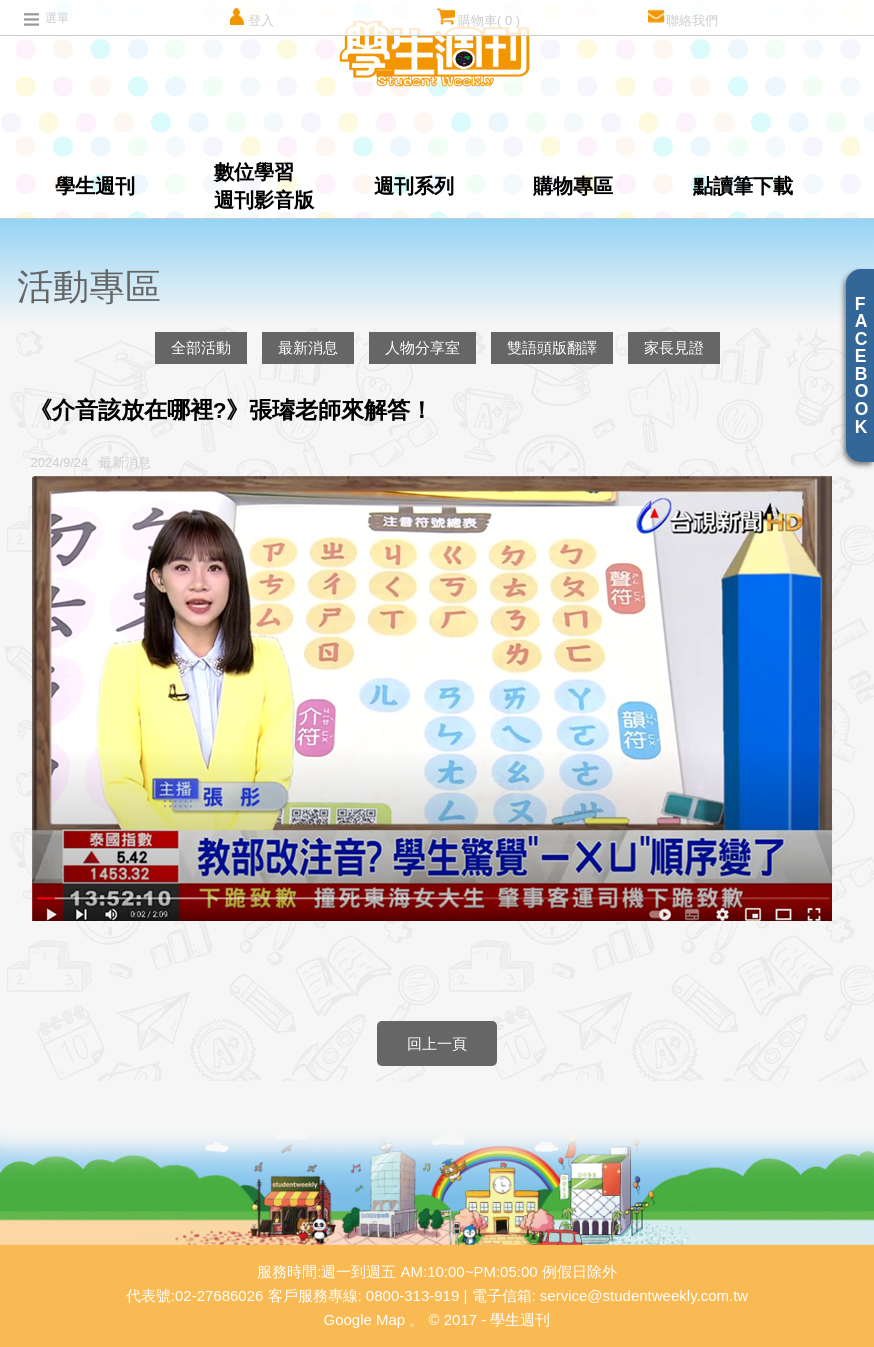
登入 (250, 17)
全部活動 (201, 347)
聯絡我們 (682, 17)
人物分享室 (422, 347)
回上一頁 (437, 1043)
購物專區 (573, 186)
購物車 (478, 17)
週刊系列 (414, 186)
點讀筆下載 (743, 186)
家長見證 (674, 347)
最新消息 (308, 347)
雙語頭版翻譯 (552, 347)
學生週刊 (95, 186)
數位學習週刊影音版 (264, 186)
